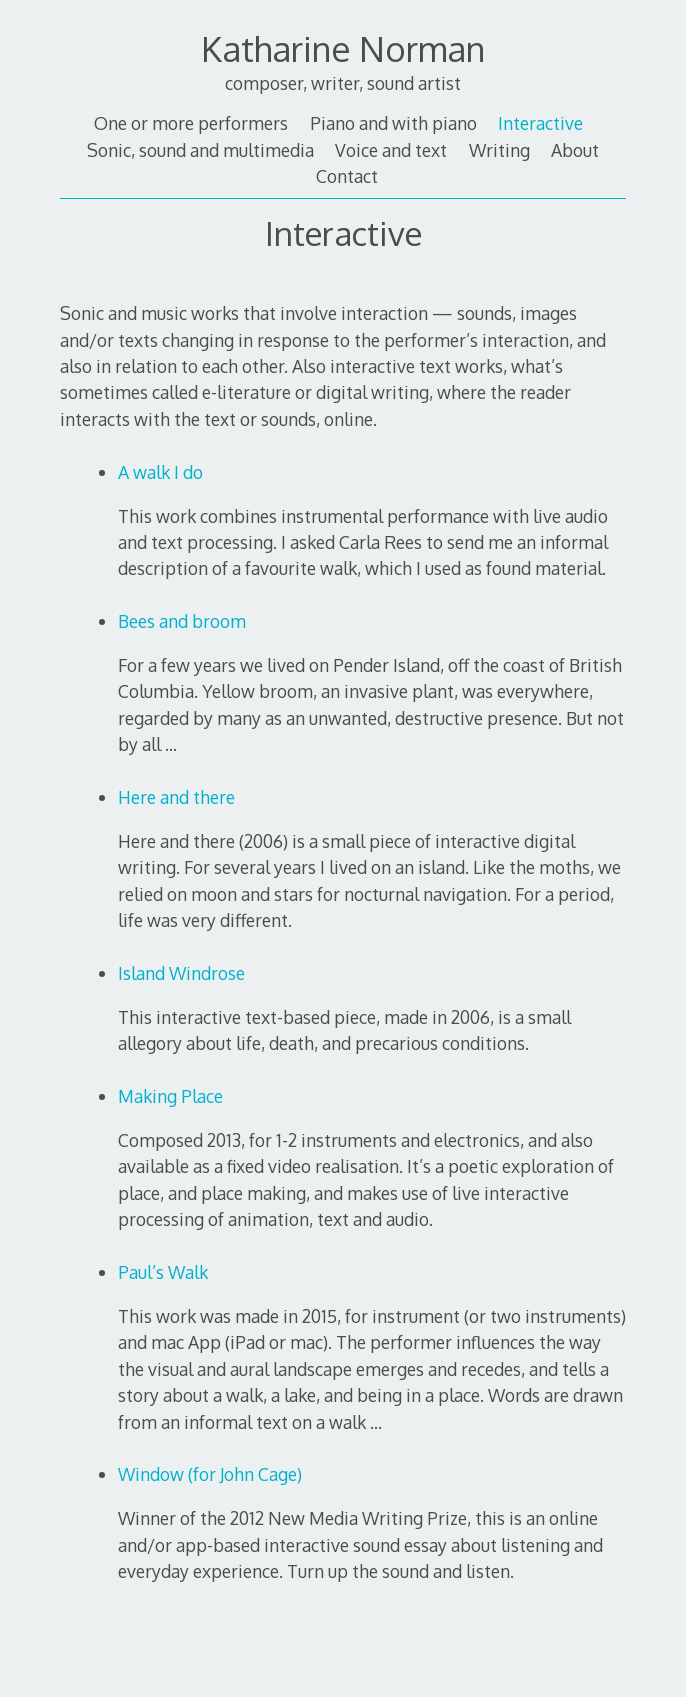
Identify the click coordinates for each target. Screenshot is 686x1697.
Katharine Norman (343, 48)
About (575, 150)
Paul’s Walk (163, 1272)
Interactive (540, 123)
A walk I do (160, 472)
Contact (347, 176)
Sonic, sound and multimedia (200, 150)
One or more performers (191, 123)
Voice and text (391, 150)
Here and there (176, 797)
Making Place (170, 1096)
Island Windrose (181, 973)
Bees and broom (182, 621)
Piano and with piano (393, 123)
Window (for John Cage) (210, 1474)
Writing (499, 150)
